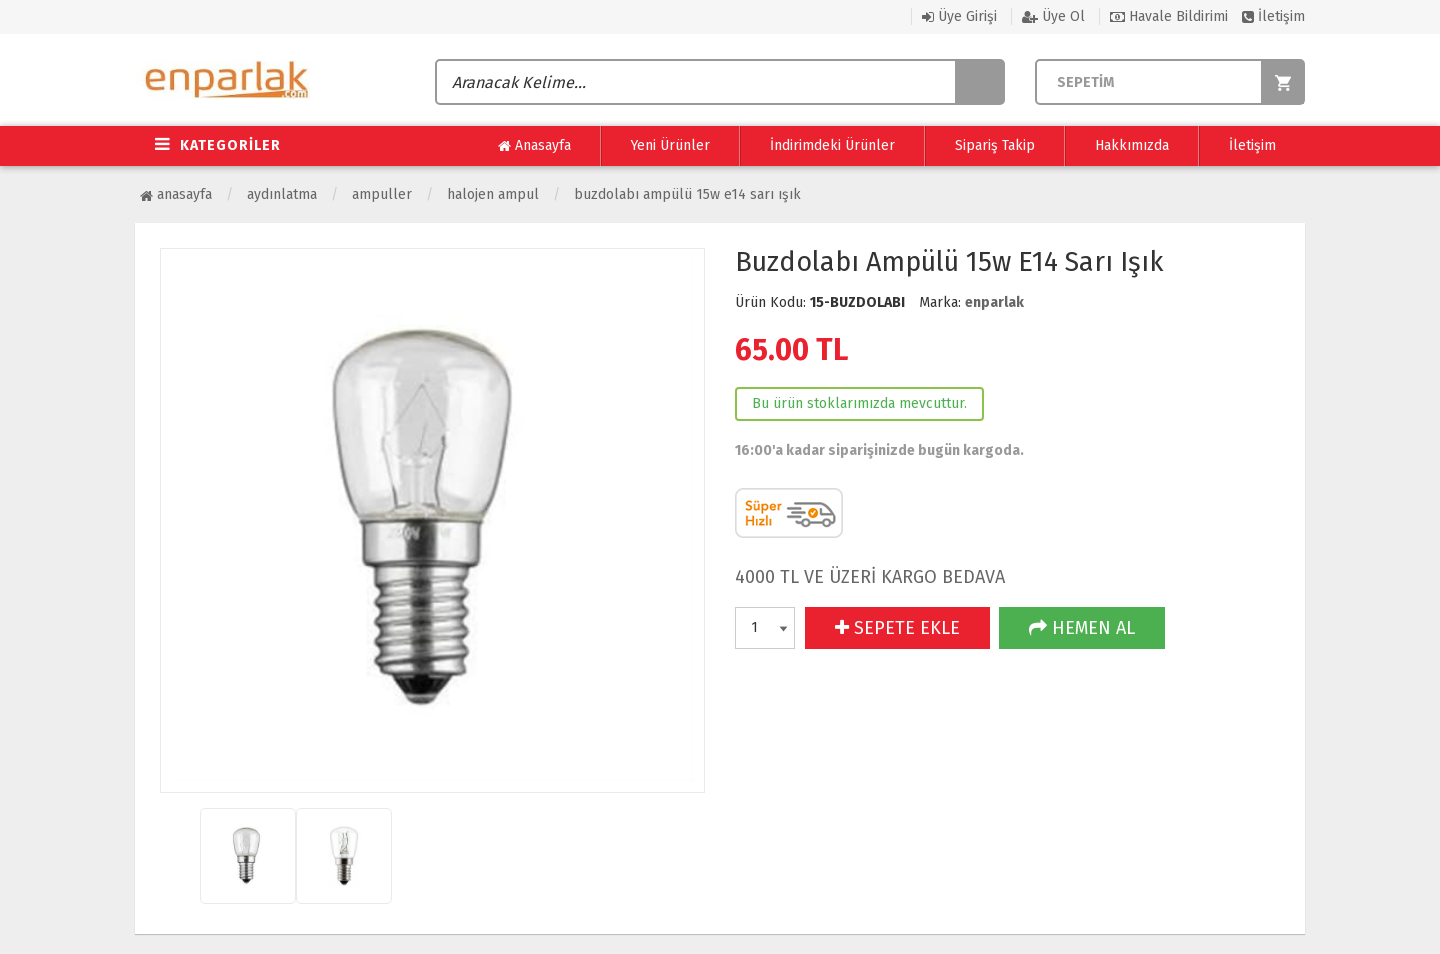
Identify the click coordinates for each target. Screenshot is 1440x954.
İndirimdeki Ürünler (832, 145)
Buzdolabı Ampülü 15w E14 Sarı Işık (687, 194)
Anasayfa (534, 146)
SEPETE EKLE (897, 628)
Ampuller (382, 194)
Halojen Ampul (493, 194)
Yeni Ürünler (670, 145)
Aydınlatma (282, 194)
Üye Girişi (959, 16)
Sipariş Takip (995, 145)
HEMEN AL (1082, 628)
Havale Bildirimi (1169, 16)
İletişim (1273, 16)
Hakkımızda (1132, 145)
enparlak (994, 302)
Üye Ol (1053, 16)
